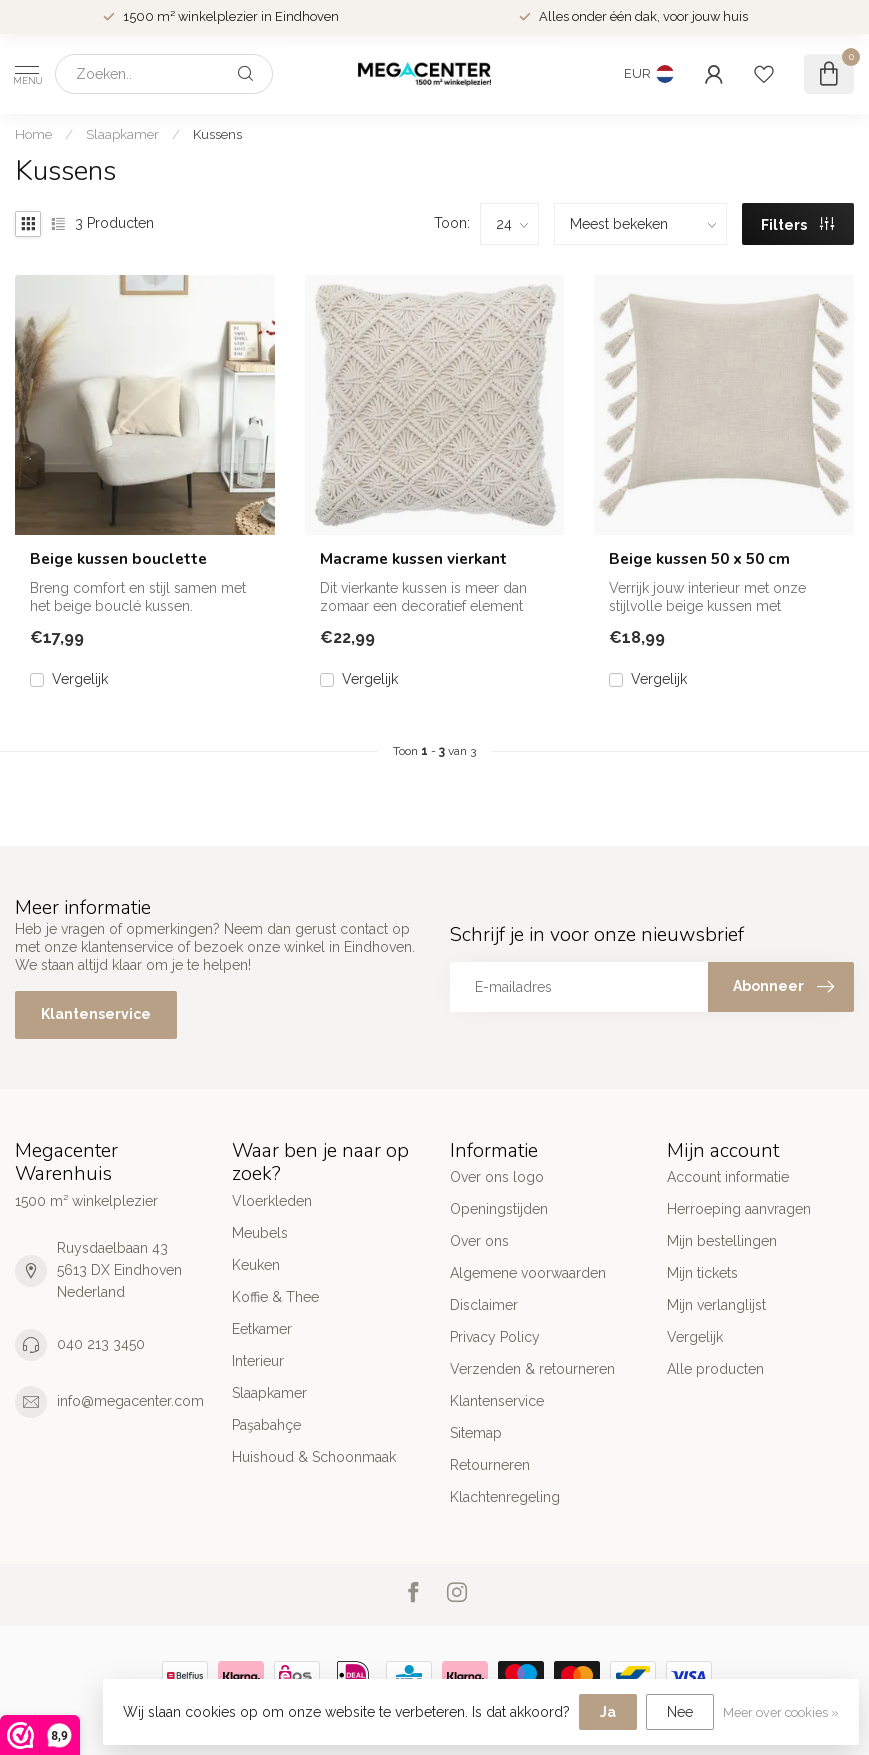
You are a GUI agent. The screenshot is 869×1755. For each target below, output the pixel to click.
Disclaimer (484, 1305)
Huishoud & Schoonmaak (314, 1457)
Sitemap (476, 1433)
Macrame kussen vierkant (413, 559)
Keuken (256, 1265)
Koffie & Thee (275, 1297)
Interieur (258, 1361)
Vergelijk (80, 679)
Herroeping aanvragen (739, 1209)
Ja (608, 1712)
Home (33, 134)
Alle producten (715, 1369)
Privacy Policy (495, 1337)
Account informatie (728, 1177)
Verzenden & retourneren (532, 1369)
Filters (797, 225)
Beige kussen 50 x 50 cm (699, 559)
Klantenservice (96, 1014)
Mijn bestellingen (722, 1241)
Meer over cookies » (781, 1712)
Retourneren (490, 1465)
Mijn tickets (702, 1273)
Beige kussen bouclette (118, 559)
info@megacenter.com (130, 1401)
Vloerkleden (272, 1201)
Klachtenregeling (505, 1497)
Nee (680, 1712)
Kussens (217, 134)
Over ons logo (497, 1177)
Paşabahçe (266, 1425)
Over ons (479, 1241)
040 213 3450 (101, 1344)
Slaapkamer (122, 134)
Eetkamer (262, 1329)
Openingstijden (499, 1209)
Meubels (260, 1233)
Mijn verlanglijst (716, 1305)
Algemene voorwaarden (528, 1273)
